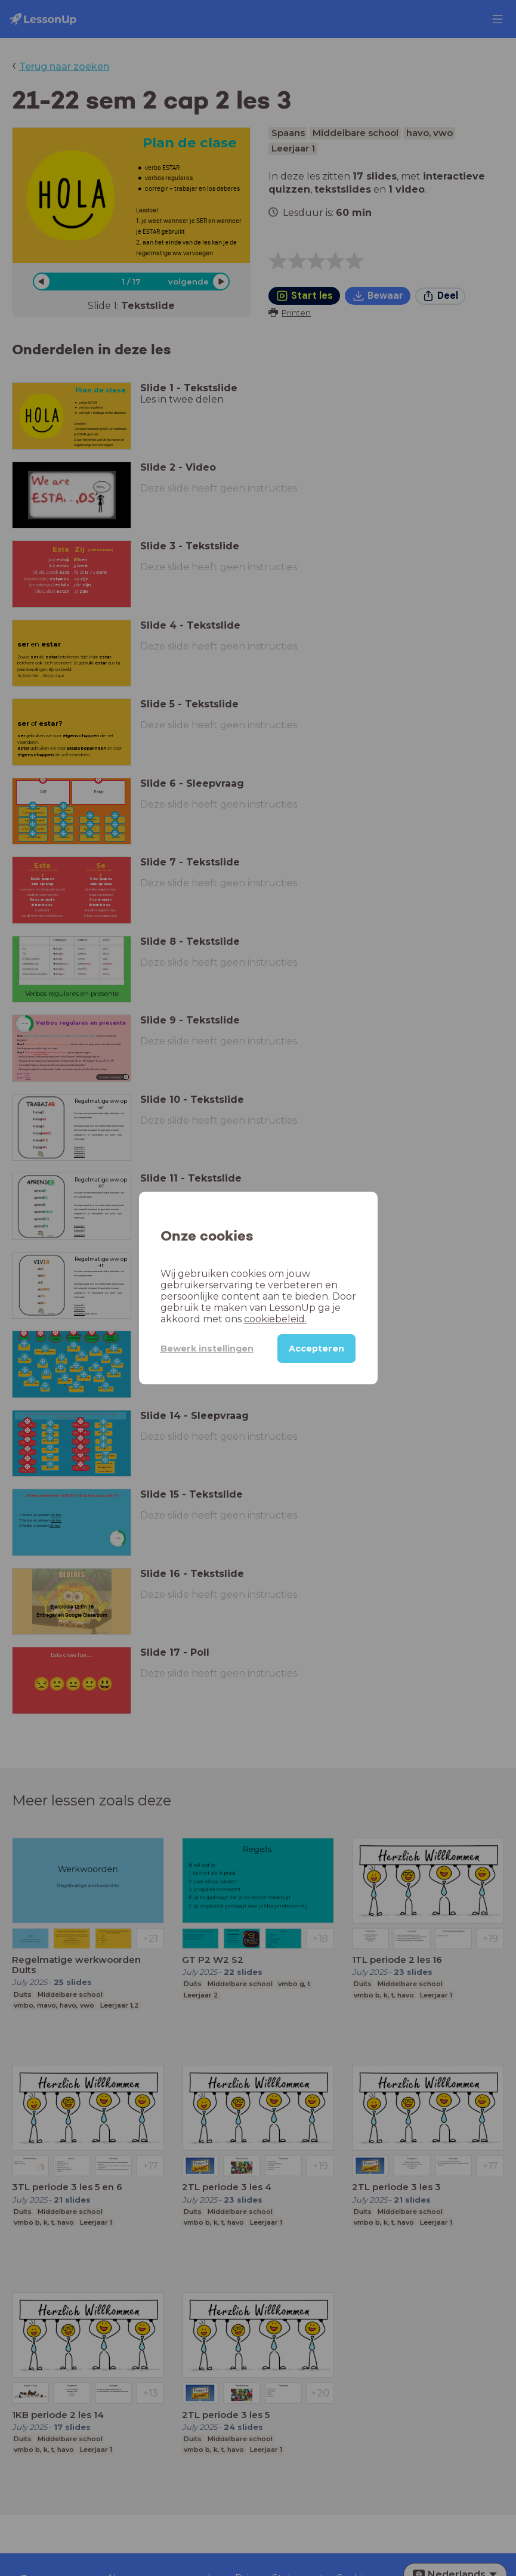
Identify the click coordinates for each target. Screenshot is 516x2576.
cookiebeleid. (275, 1319)
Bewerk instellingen (207, 1348)
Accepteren (316, 1348)
